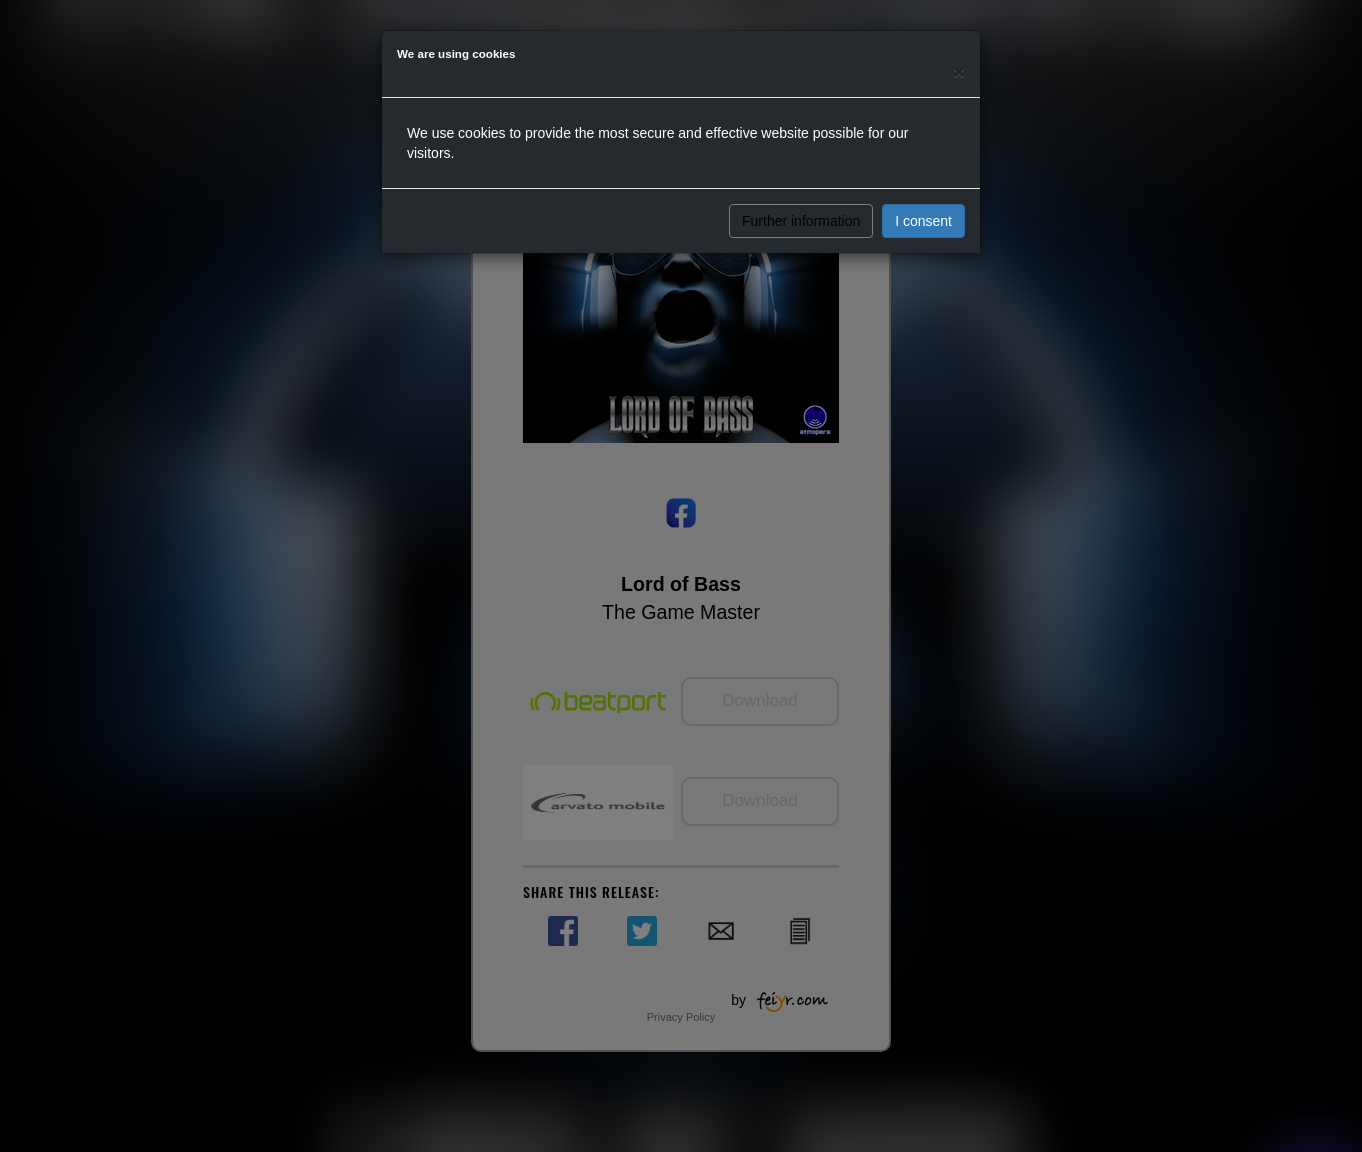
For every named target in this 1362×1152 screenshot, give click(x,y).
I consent (923, 221)
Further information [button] (801, 221)
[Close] (959, 71)
